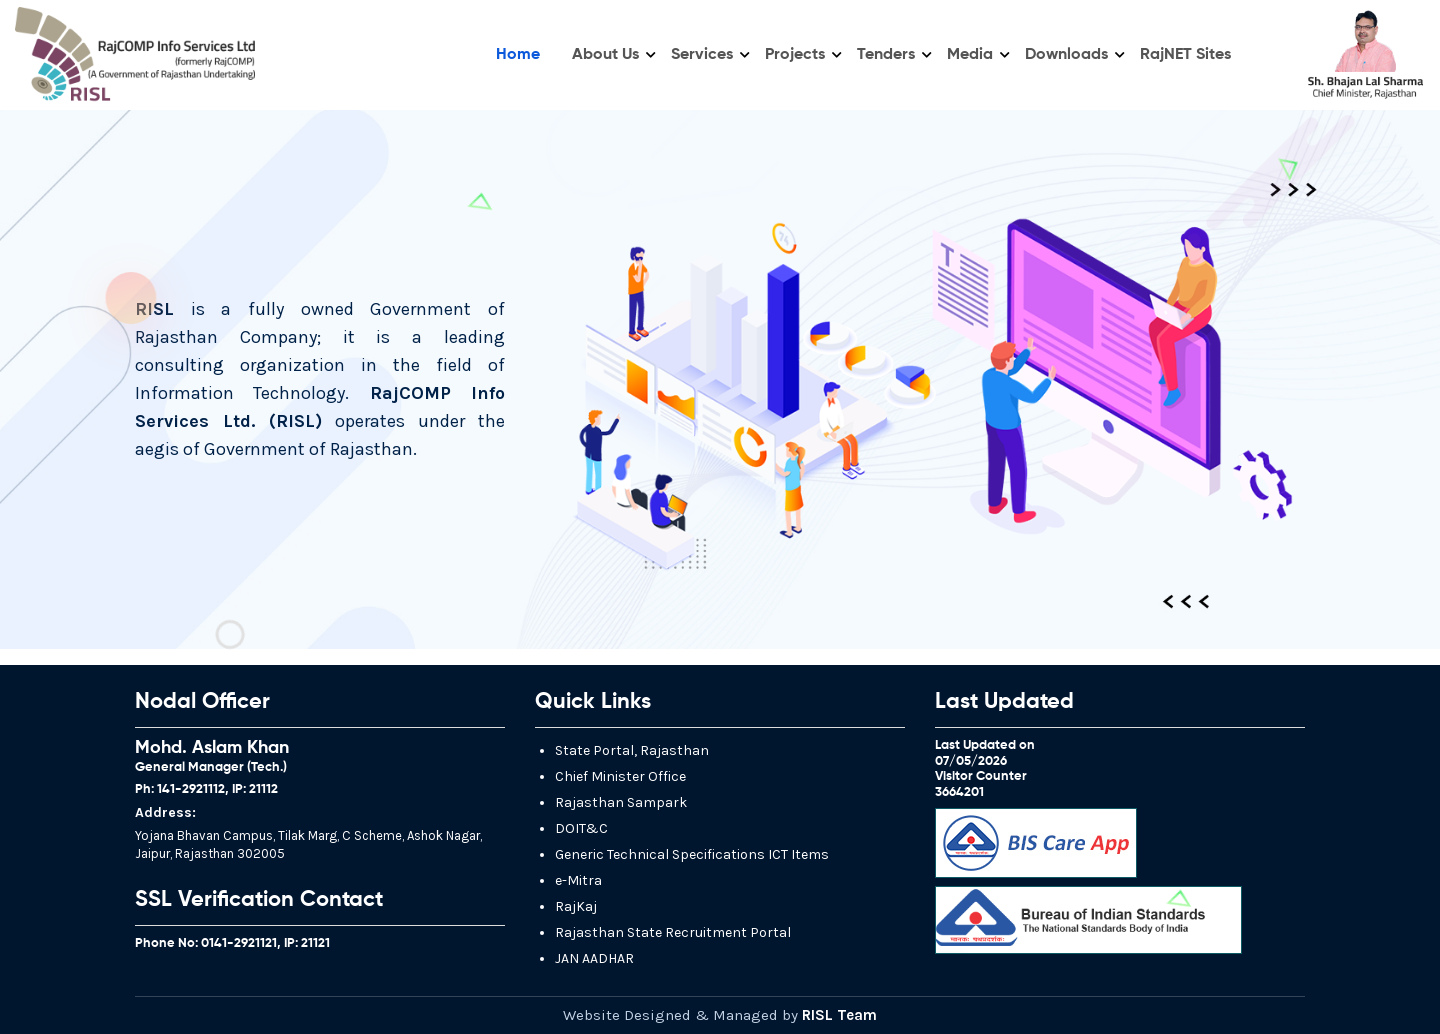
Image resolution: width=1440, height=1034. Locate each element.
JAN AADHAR (594, 958)
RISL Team (839, 1015)
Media (970, 55)
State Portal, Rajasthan (632, 750)
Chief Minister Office (620, 776)
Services (702, 55)
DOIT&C (581, 828)
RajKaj (576, 906)
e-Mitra (578, 880)
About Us (605, 55)
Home (518, 55)
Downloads (1066, 55)
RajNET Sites (1185, 55)
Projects (795, 55)
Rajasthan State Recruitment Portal (673, 932)
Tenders (886, 55)
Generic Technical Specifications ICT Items (692, 854)
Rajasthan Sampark (621, 802)
